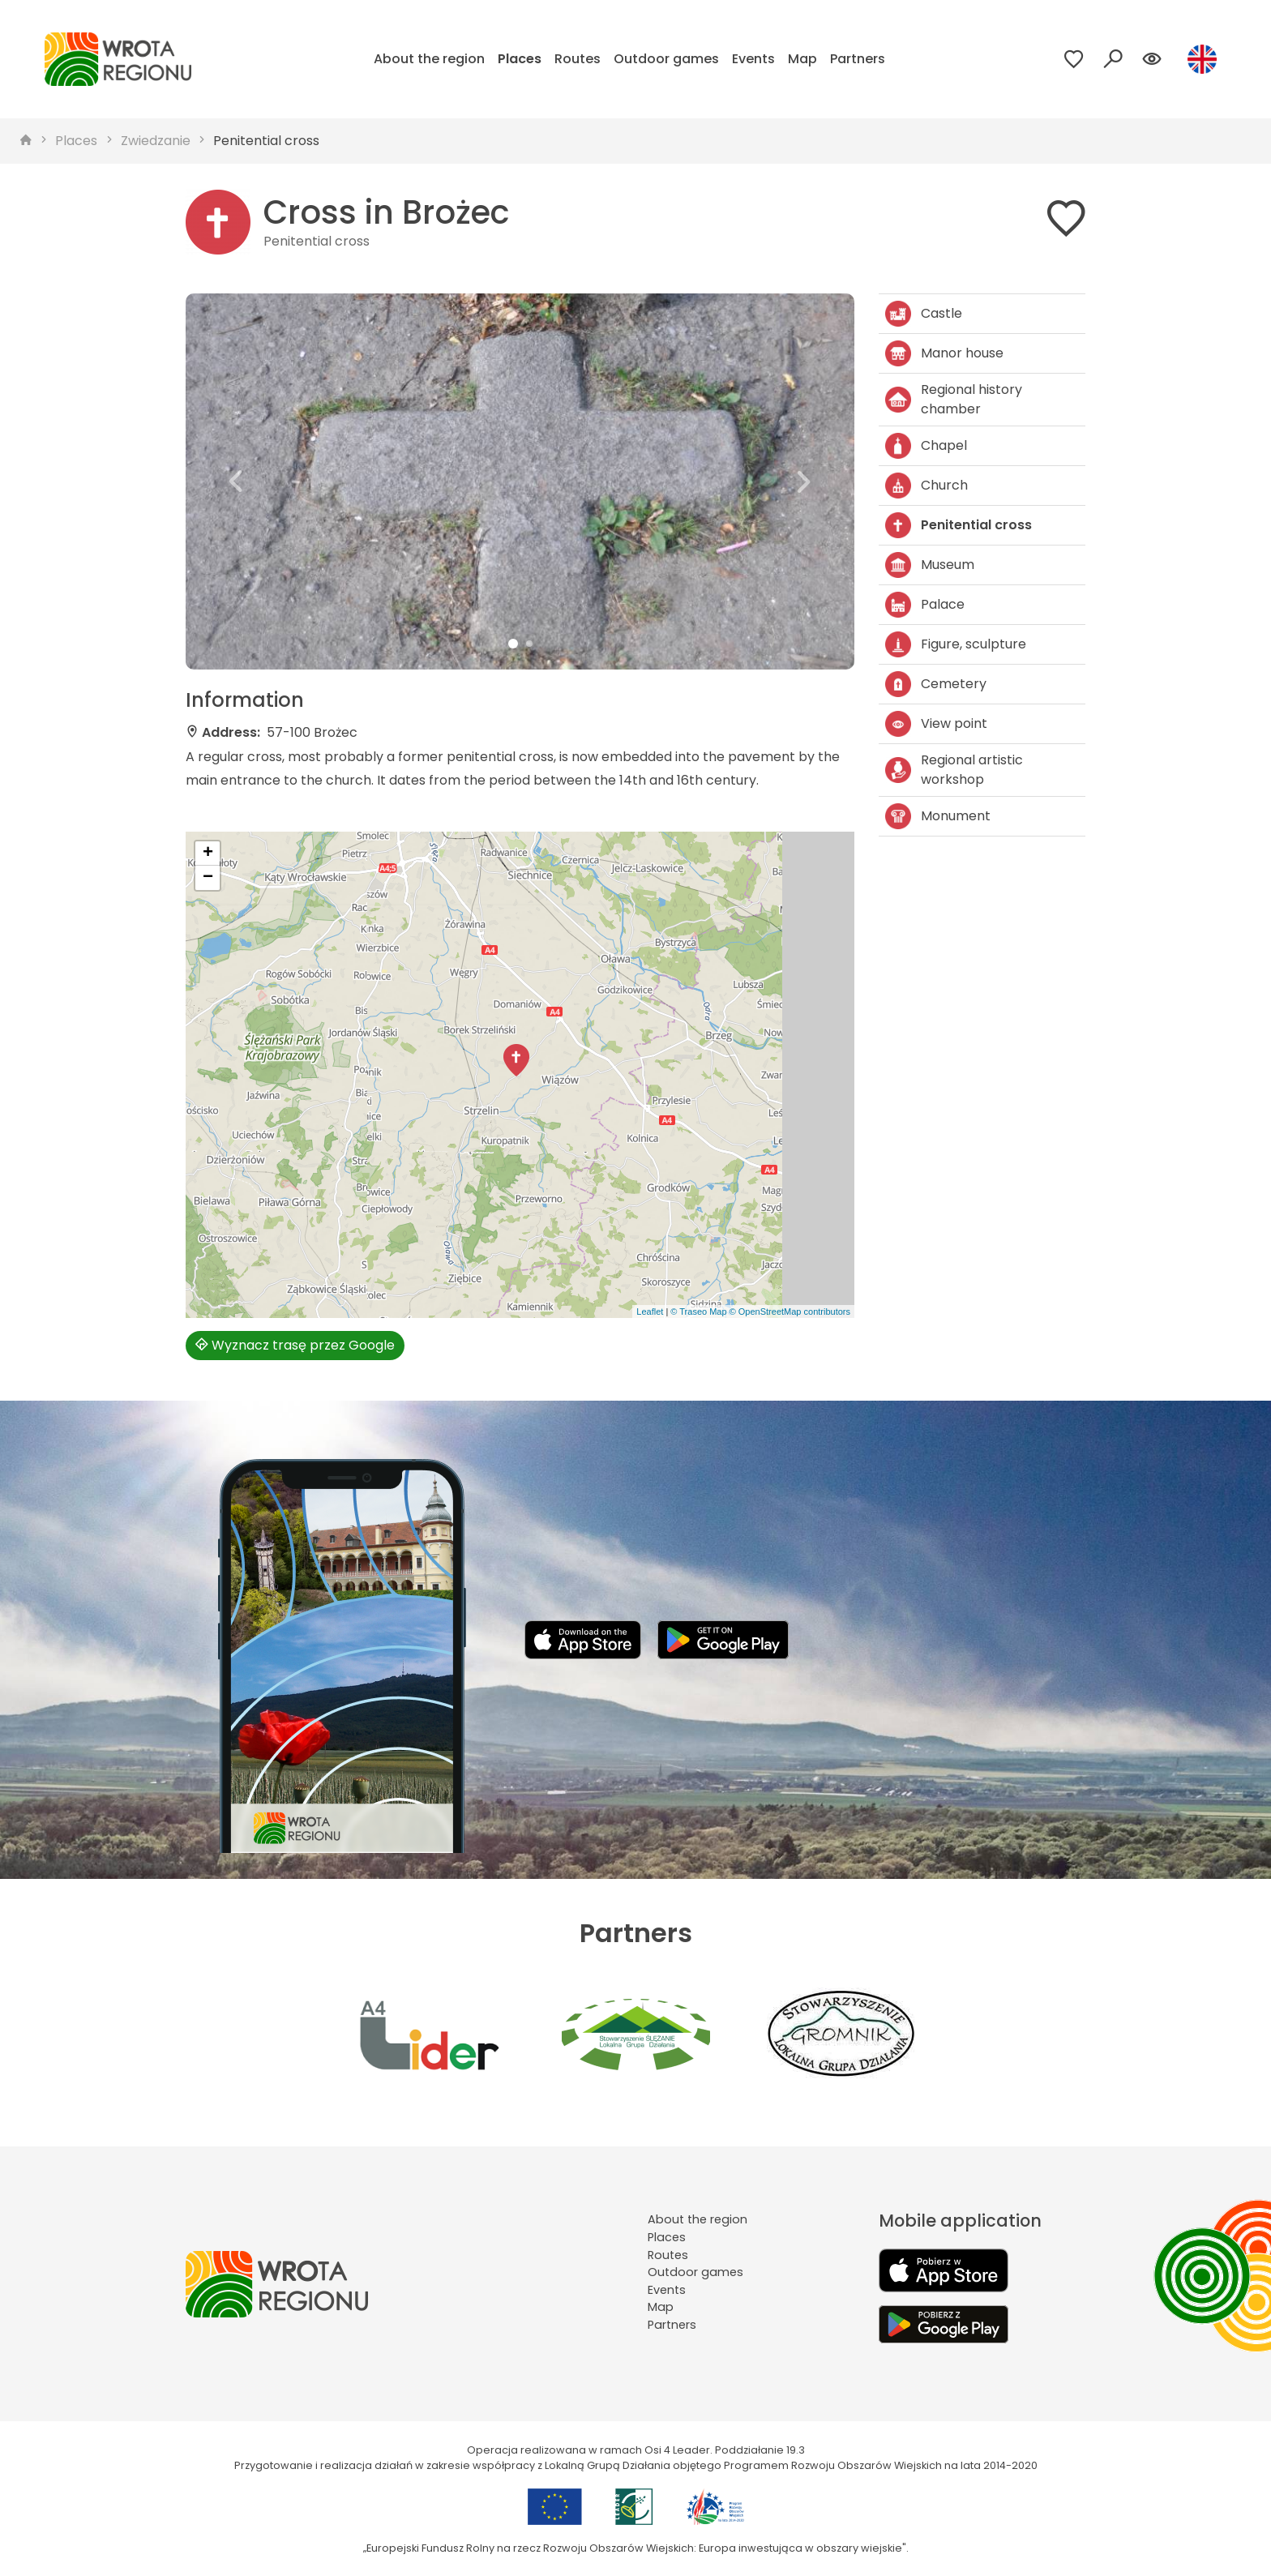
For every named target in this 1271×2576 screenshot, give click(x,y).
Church (926, 486)
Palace (925, 605)
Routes (577, 58)
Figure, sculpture (955, 644)
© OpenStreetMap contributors (790, 1311)
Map (802, 58)
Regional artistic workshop (954, 770)
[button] (236, 481)
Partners (857, 58)
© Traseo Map (698, 1311)
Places (519, 58)
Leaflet (649, 1311)
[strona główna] (25, 141)
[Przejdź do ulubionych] (1074, 59)
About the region (429, 58)
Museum (929, 565)
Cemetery (935, 684)
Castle (923, 314)
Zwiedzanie (155, 140)
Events (753, 58)
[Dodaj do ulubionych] (1065, 222)
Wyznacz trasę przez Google (295, 1345)
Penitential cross (266, 140)
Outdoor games (666, 58)
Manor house (944, 353)
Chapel (926, 446)
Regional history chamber (953, 399)
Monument (938, 816)
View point (936, 724)
